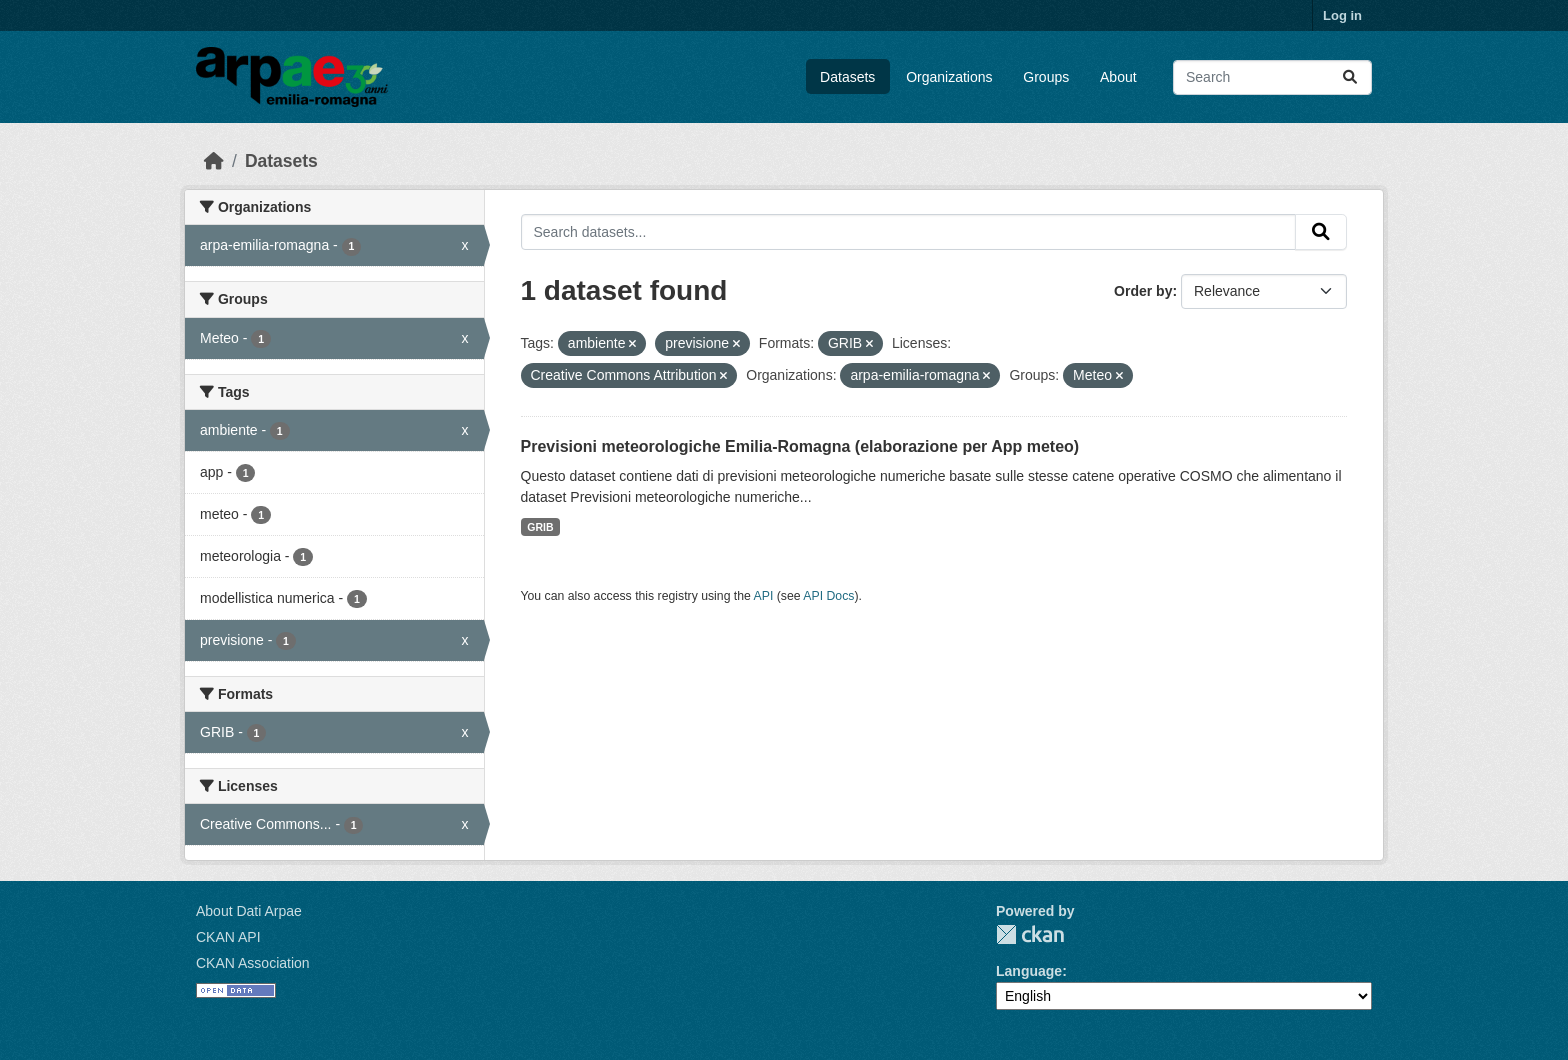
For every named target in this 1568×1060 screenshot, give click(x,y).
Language (1029, 971)
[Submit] (1350, 77)
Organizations (949, 77)
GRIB (540, 527)
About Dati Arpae (249, 911)
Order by (1143, 291)
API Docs (828, 596)
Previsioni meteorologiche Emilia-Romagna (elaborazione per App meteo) (800, 446)
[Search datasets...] (1272, 77)
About (1118, 77)
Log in (1342, 15)
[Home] (214, 161)
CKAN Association (253, 963)
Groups (1046, 77)
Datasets (847, 77)
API (764, 596)
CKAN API (228, 937)
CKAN (1030, 934)
